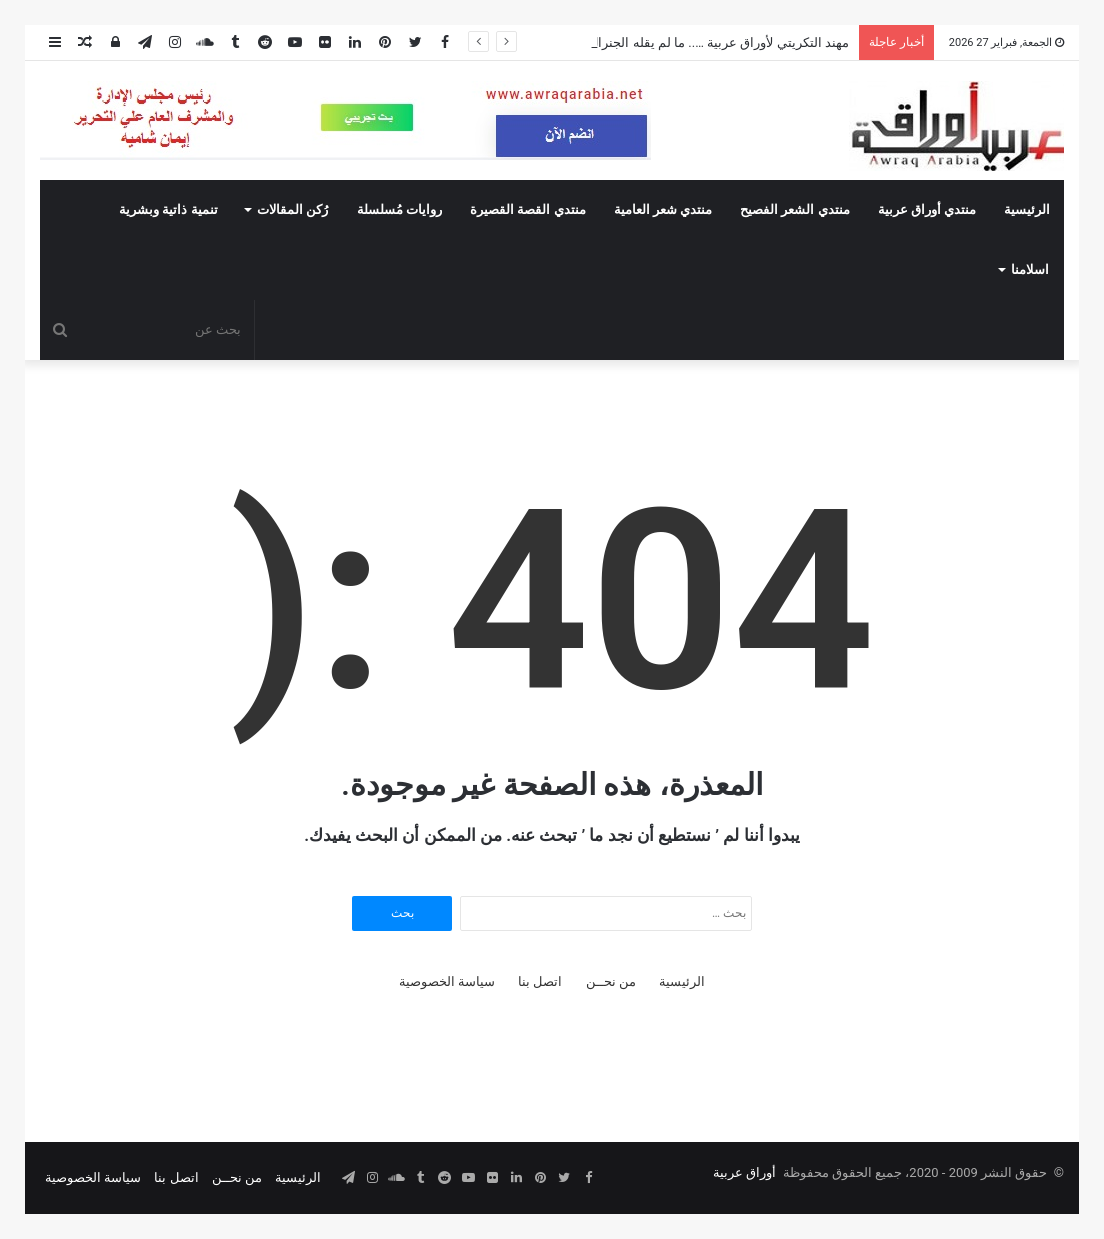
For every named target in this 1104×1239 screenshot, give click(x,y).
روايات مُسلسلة (399, 209)
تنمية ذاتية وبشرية (168, 209)
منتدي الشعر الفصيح (794, 209)
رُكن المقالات (292, 209)
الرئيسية (1027, 209)
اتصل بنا (540, 981)
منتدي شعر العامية (663, 209)
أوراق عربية (744, 1172)
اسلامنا (1030, 269)
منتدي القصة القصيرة (527, 209)
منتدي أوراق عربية (927, 209)
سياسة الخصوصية (447, 981)
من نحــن (611, 981)
